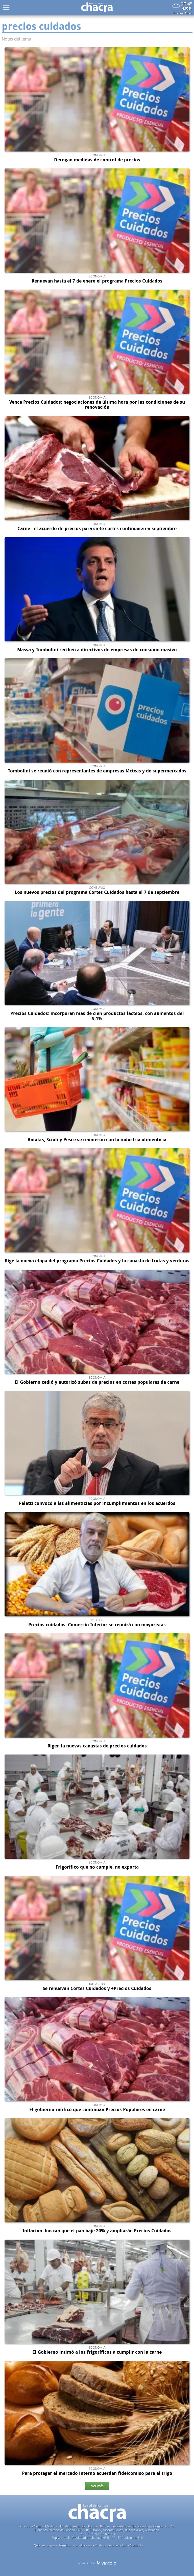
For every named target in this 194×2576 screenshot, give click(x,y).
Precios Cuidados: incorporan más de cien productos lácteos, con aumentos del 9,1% (97, 1016)
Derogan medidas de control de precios (97, 160)
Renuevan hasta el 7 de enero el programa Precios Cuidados (97, 281)
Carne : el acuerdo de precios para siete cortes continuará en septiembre (97, 528)
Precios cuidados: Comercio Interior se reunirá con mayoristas (97, 1625)
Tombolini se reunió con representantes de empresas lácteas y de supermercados (97, 771)
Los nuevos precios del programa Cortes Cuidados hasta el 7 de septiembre (97, 892)
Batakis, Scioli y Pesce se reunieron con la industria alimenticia (97, 1139)
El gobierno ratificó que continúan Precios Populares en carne (97, 2109)
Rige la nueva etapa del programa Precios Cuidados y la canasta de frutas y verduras (97, 1261)
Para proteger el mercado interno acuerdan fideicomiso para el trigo (97, 2473)
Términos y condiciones (75, 2545)
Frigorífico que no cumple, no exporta (97, 1867)
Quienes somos (44, 2545)
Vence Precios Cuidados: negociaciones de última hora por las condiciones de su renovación (97, 404)
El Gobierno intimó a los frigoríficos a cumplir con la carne (97, 2352)
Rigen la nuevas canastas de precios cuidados (97, 1746)
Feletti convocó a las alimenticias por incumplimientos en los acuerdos (97, 1503)
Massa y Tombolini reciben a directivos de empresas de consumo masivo (97, 650)
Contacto (136, 2545)
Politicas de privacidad (110, 2545)
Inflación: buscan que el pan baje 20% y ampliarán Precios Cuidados (97, 2231)
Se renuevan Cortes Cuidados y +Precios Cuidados (97, 1988)
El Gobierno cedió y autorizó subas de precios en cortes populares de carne (97, 1382)
